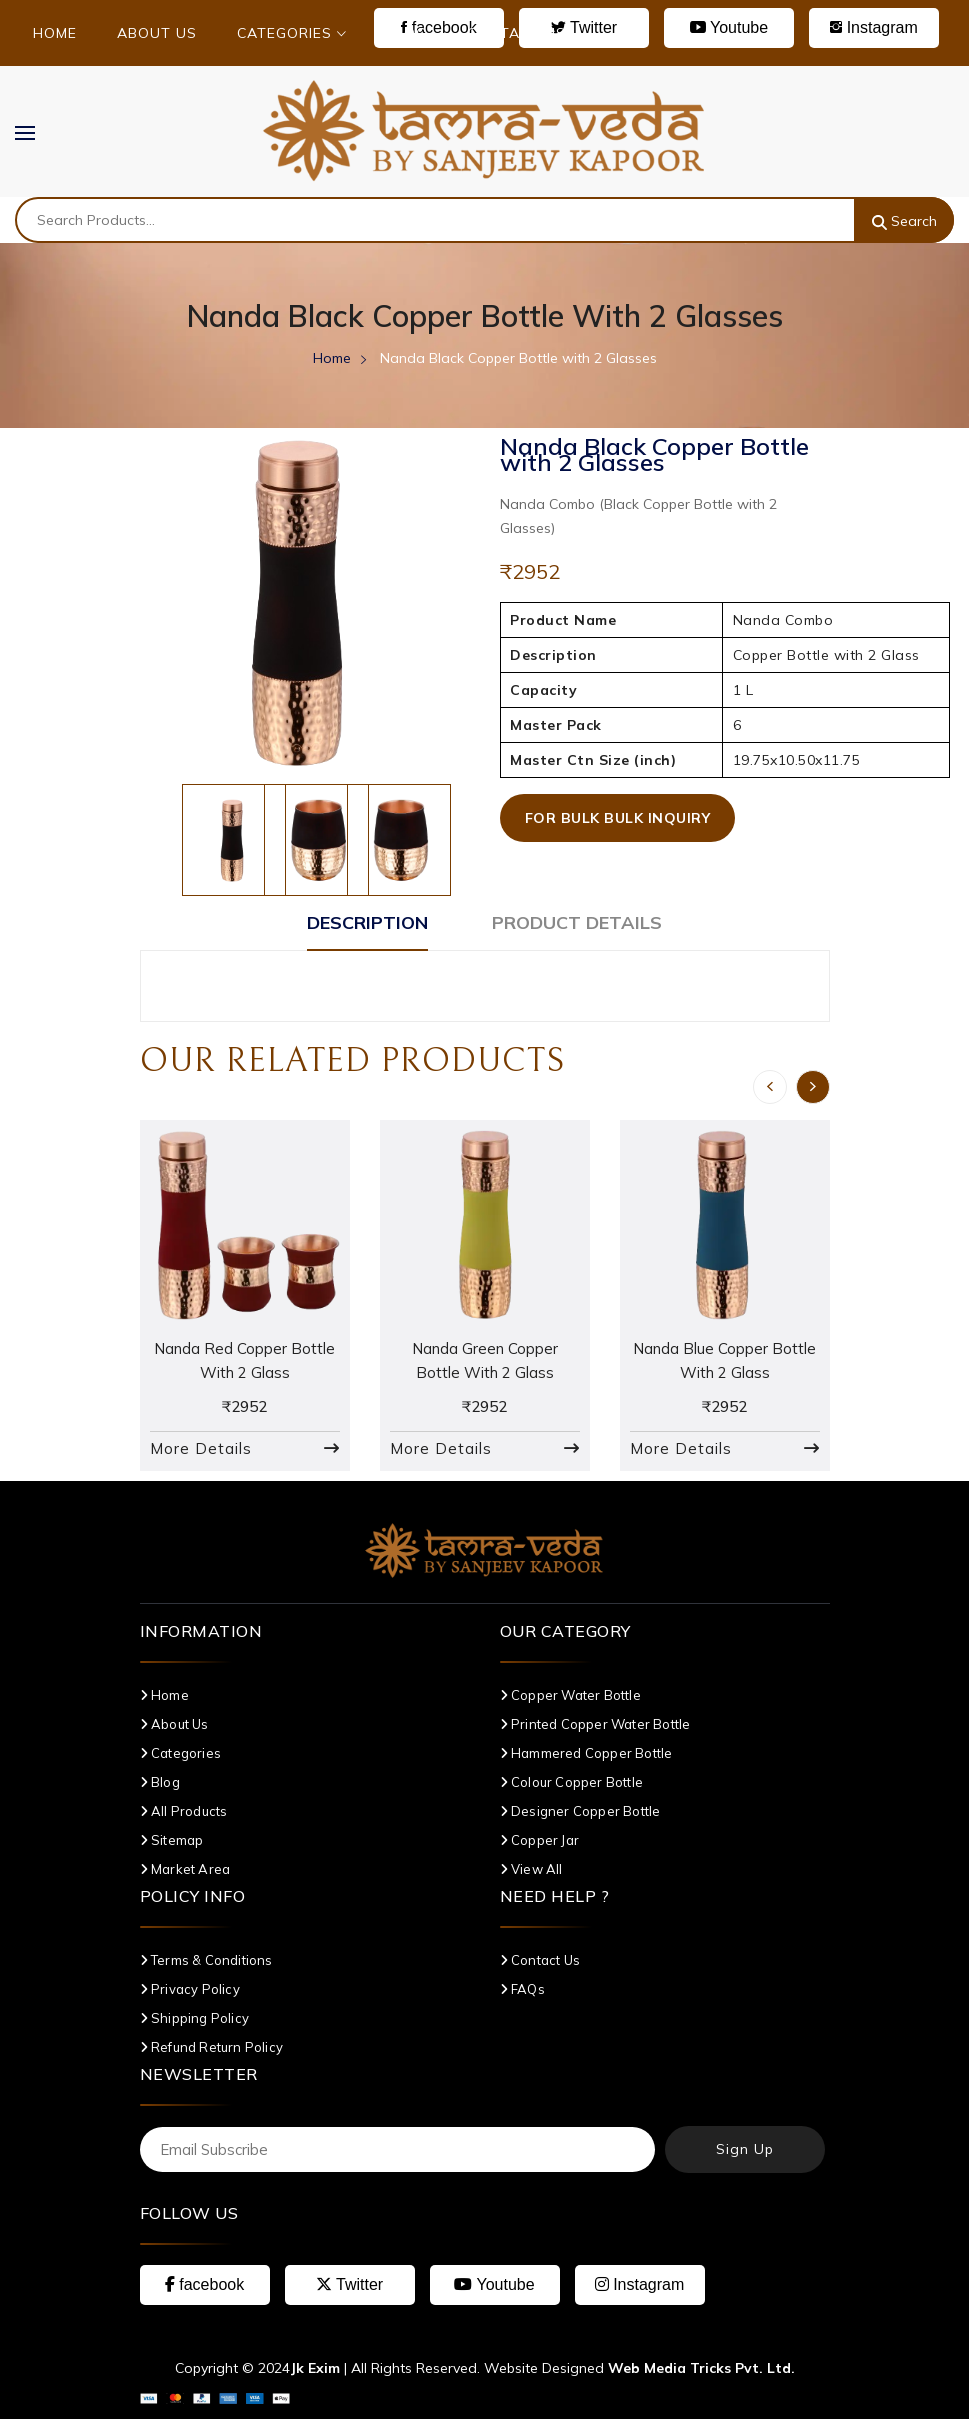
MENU (35, 132)
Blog (407, 33)
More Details (201, 1448)
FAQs (522, 1989)
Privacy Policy (190, 1989)
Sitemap (172, 1840)
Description (367, 922)
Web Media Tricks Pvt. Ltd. (701, 2368)
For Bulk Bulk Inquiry (618, 818)
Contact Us (516, 33)
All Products (184, 1811)
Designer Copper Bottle (580, 1811)
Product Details (577, 922)
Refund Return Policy (211, 2047)
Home (55, 33)
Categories (292, 33)
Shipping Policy (194, 2018)
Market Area (185, 1869)
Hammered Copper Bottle (586, 1753)
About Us (157, 33)
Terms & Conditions (206, 1960)
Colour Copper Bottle (571, 1782)
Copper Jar (539, 1840)
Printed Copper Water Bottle (595, 1724)
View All (531, 1869)
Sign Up (745, 2149)
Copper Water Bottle (570, 1695)
